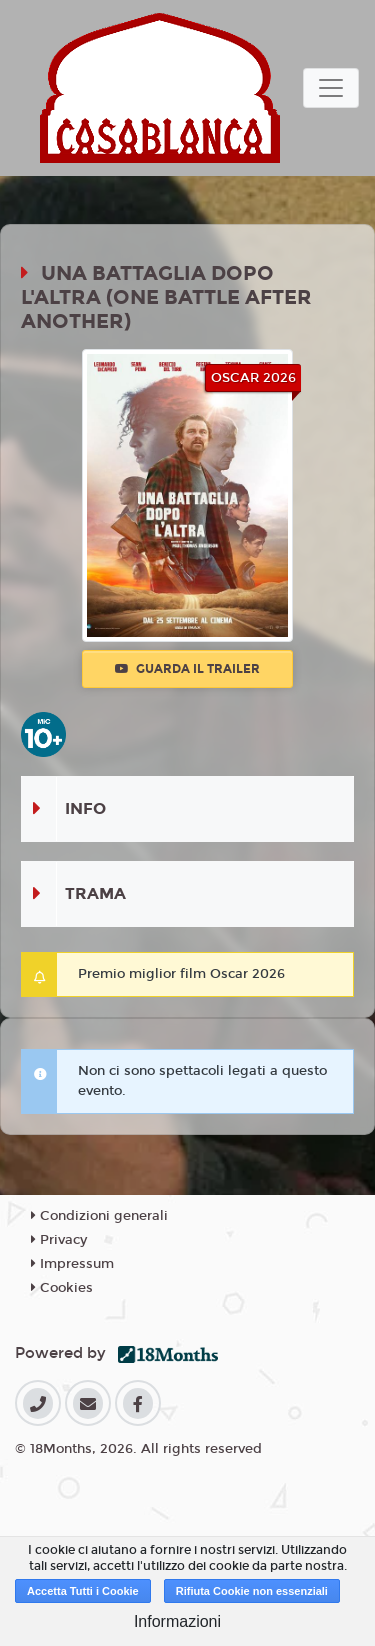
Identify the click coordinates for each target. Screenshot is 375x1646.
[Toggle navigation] (331, 88)
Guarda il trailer (187, 669)
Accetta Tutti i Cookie (83, 1591)
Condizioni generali (99, 1216)
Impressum (72, 1264)
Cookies (62, 1288)
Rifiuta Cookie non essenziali (252, 1591)
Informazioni (177, 1621)
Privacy (59, 1240)
